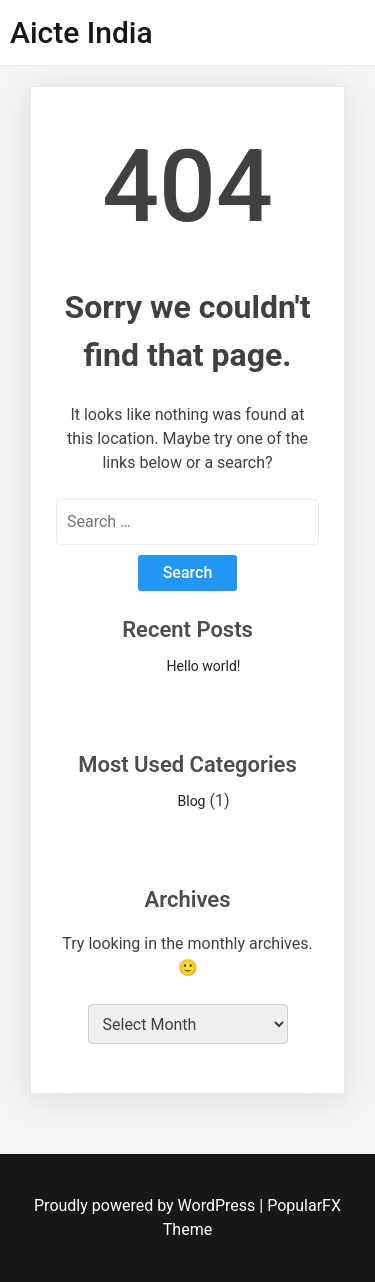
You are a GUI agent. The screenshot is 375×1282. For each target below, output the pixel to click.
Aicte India (81, 32)
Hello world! (204, 666)
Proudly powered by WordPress (146, 1205)
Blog (192, 801)
